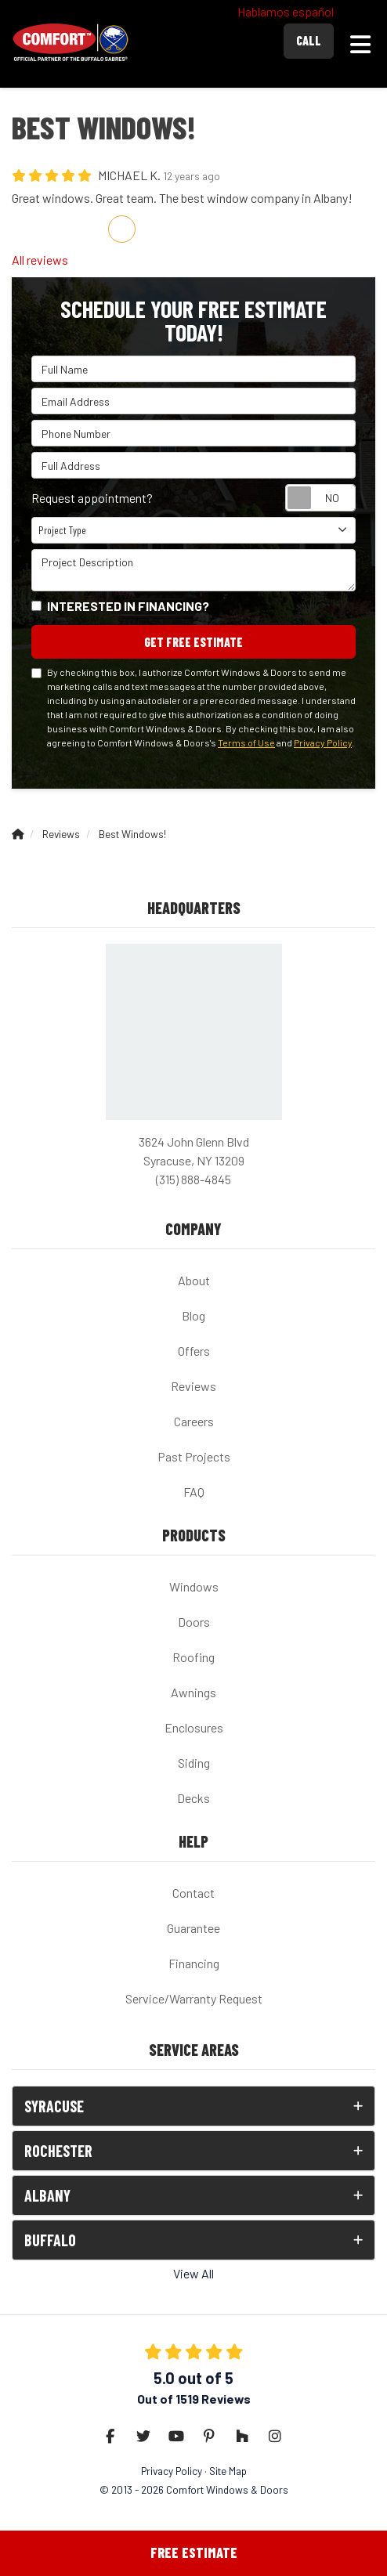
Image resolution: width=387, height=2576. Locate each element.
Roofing (193, 1656)
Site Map (228, 2470)
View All (193, 2273)
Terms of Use (246, 742)
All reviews (40, 259)
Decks (193, 1797)
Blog (193, 1315)
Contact (193, 1892)
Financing (193, 1963)
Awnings (193, 1692)
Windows (194, 1586)
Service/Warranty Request (193, 1998)
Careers (194, 1421)
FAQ (193, 1491)
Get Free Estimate (193, 641)
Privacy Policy (323, 742)
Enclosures (194, 1727)
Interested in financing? (128, 605)
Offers (194, 1350)
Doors (194, 1621)
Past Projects (193, 1456)
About (194, 1280)
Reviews (193, 1385)
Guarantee (193, 1927)
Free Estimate (193, 2552)
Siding (194, 1762)
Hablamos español (285, 11)
